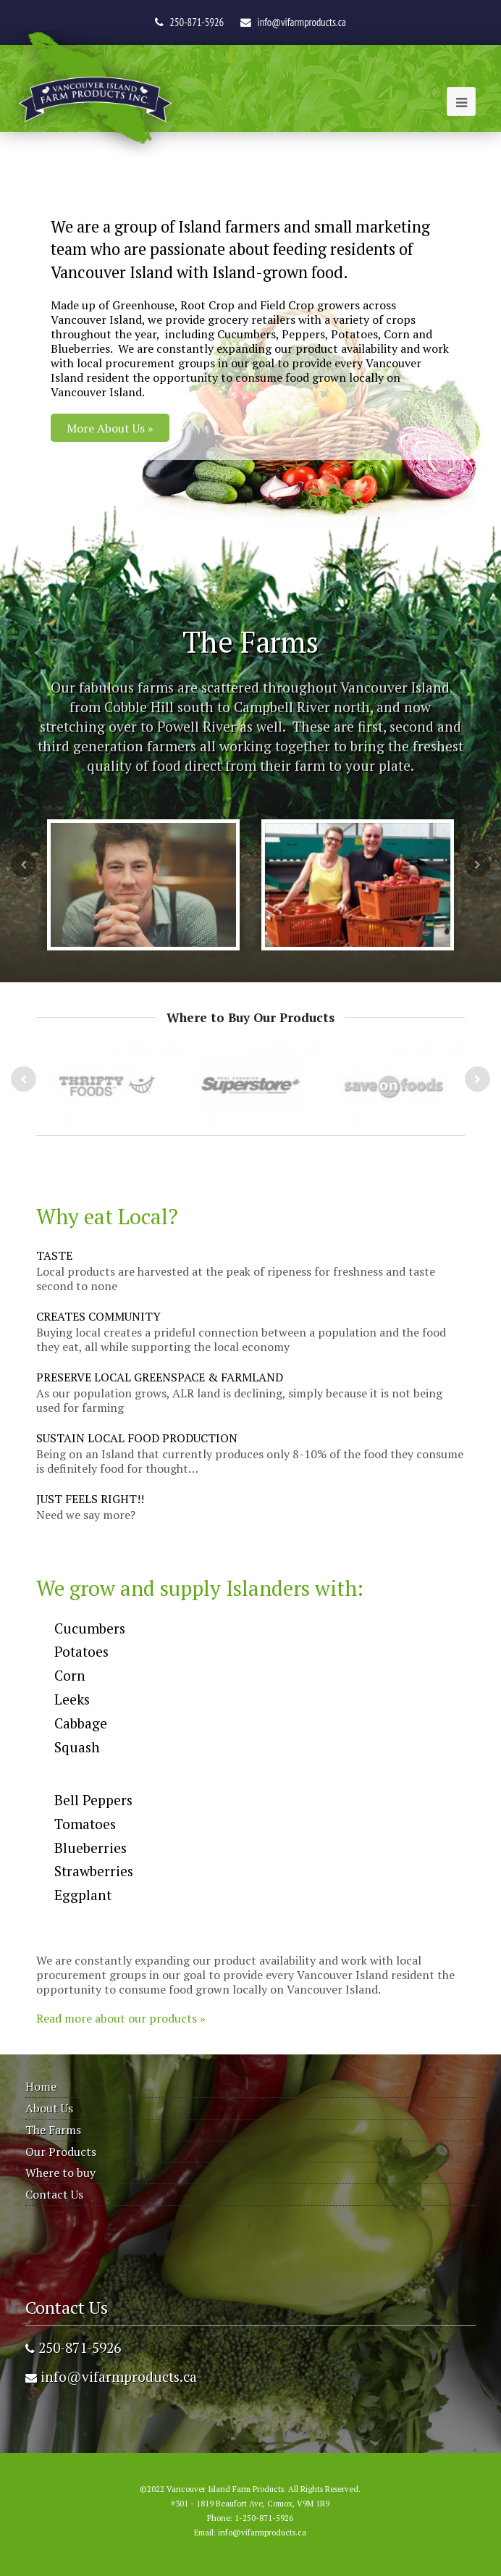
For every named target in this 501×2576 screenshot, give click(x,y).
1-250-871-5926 (264, 2518)
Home (40, 2086)
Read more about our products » (121, 2018)
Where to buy (60, 2172)
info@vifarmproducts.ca (302, 22)
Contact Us (54, 2194)
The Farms (53, 2130)
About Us (49, 2108)
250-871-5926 (73, 2347)
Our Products (60, 2151)
